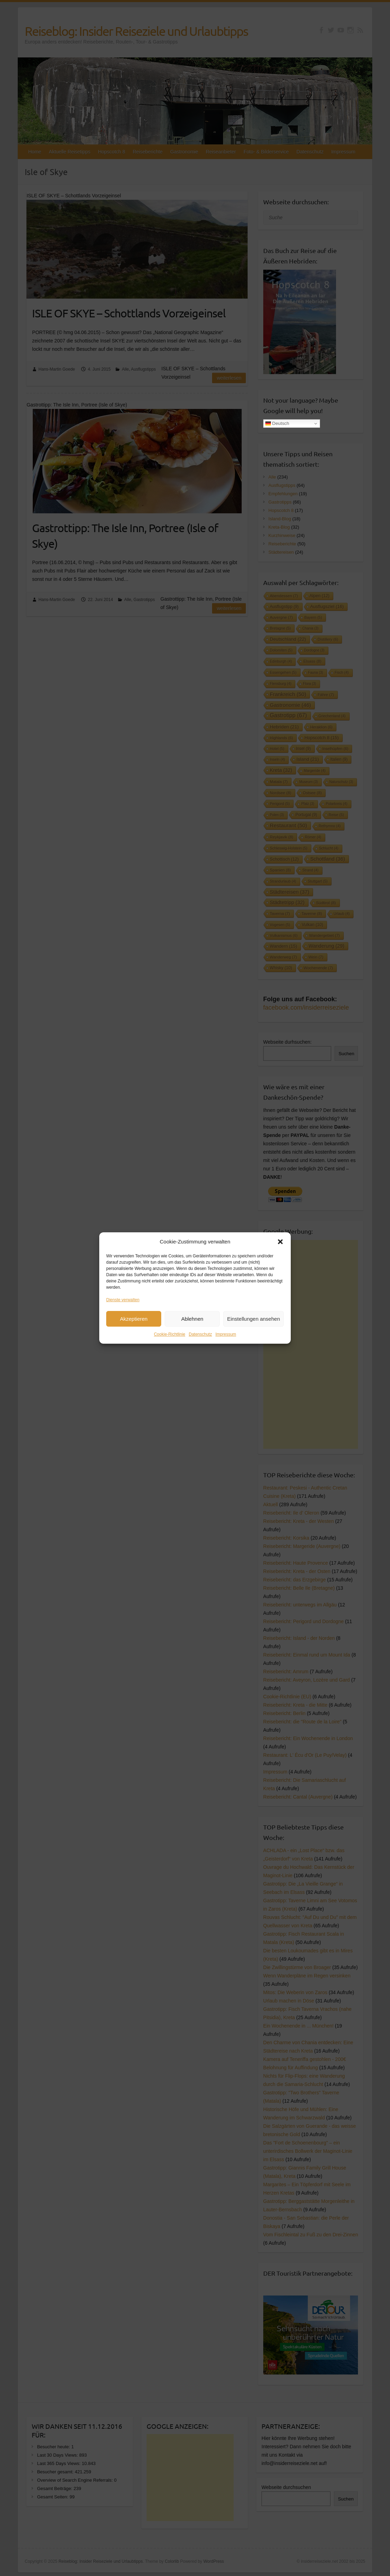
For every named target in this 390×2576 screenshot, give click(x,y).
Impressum (226, 1337)
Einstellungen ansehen (253, 1322)
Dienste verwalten (122, 1303)
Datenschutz (200, 1337)
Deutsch (277, 423)
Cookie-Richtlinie (169, 1337)
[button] (280, 1245)
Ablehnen (192, 1322)
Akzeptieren (133, 1322)
